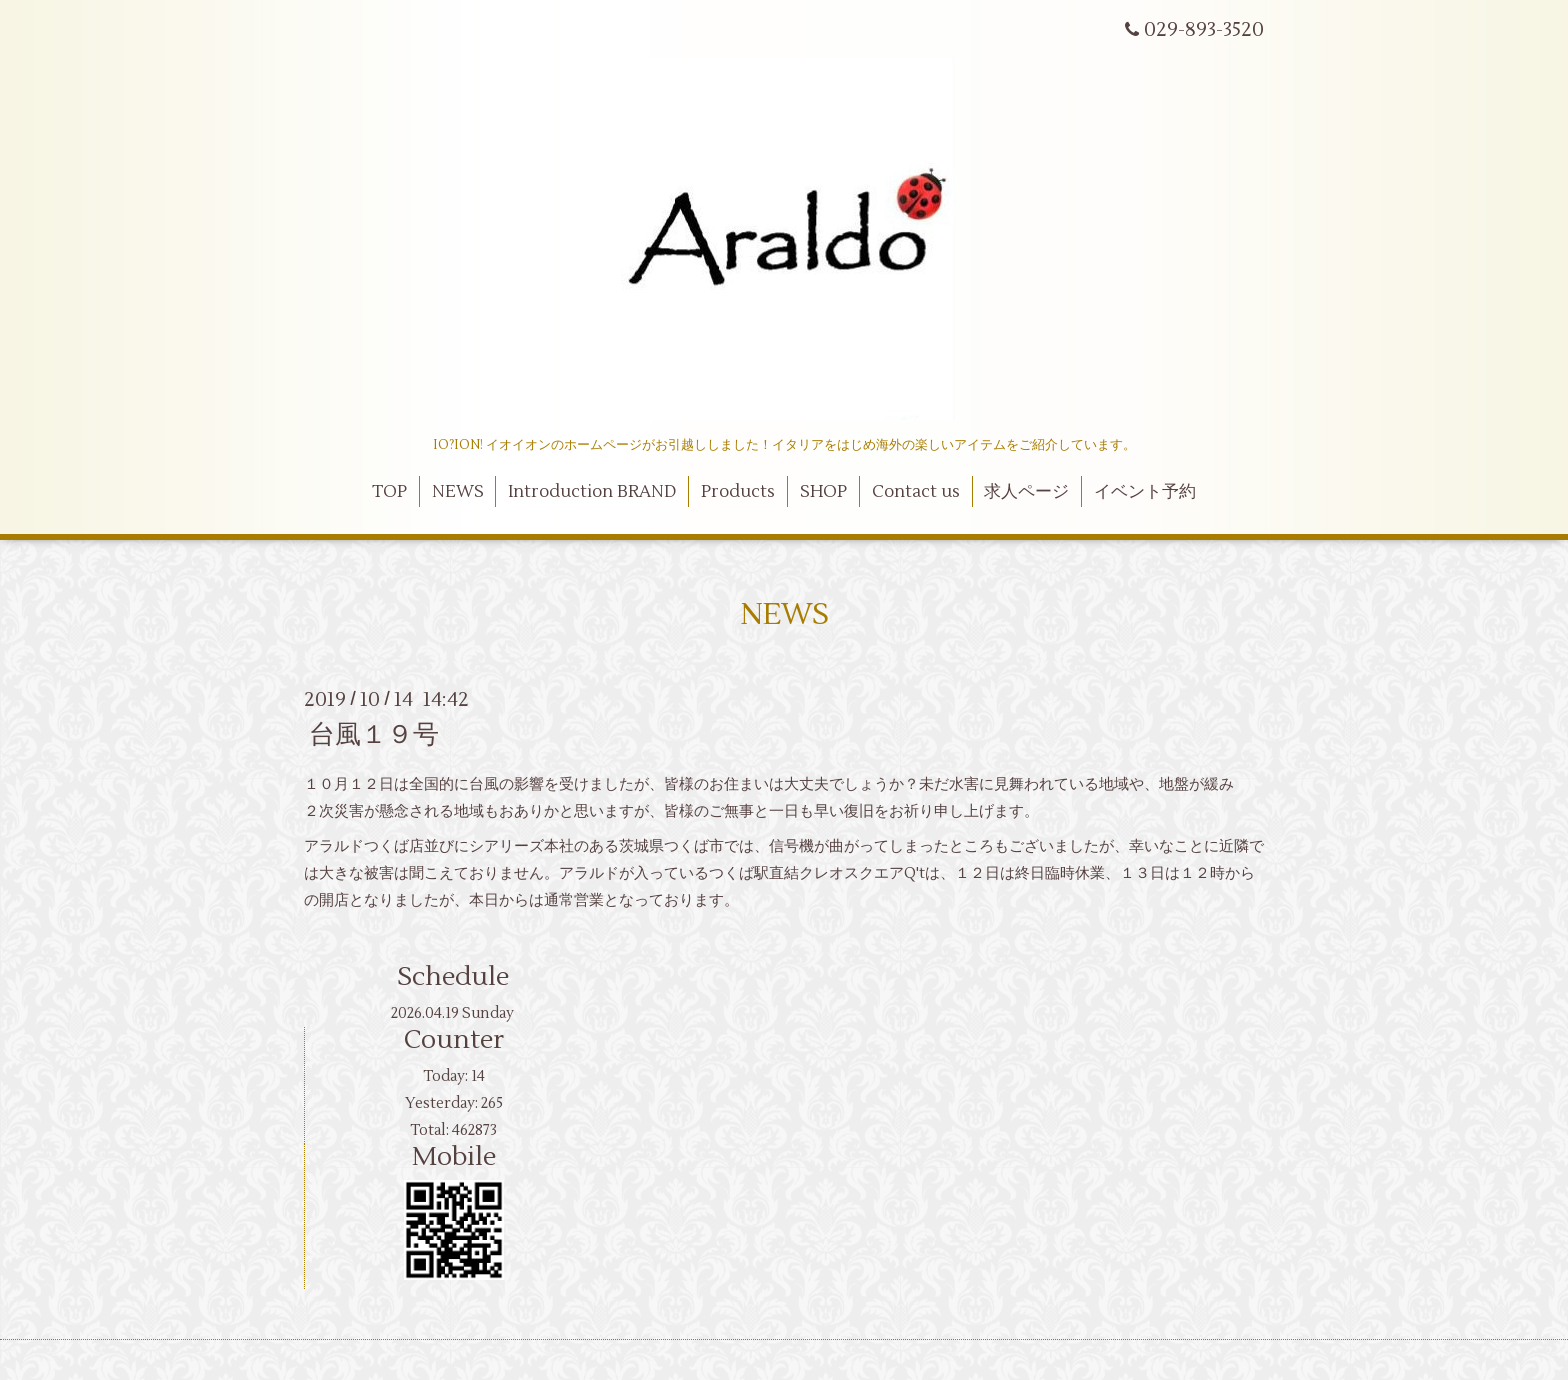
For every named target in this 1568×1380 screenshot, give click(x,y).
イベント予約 (1145, 492)
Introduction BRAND (592, 492)
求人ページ (1026, 492)
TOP (389, 492)
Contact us (916, 492)
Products (738, 492)
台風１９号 (374, 735)
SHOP (823, 492)
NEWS (458, 492)
